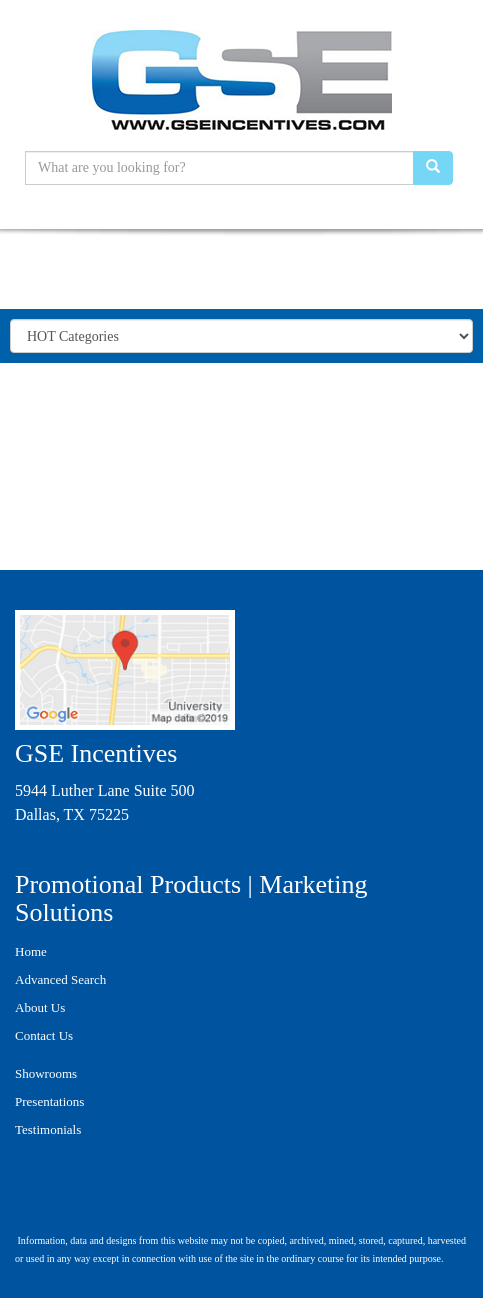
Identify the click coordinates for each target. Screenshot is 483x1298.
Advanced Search (60, 979)
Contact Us (44, 1035)
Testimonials (48, 1129)
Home (31, 951)
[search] (433, 168)
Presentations (49, 1101)
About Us (40, 1007)
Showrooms (46, 1073)
